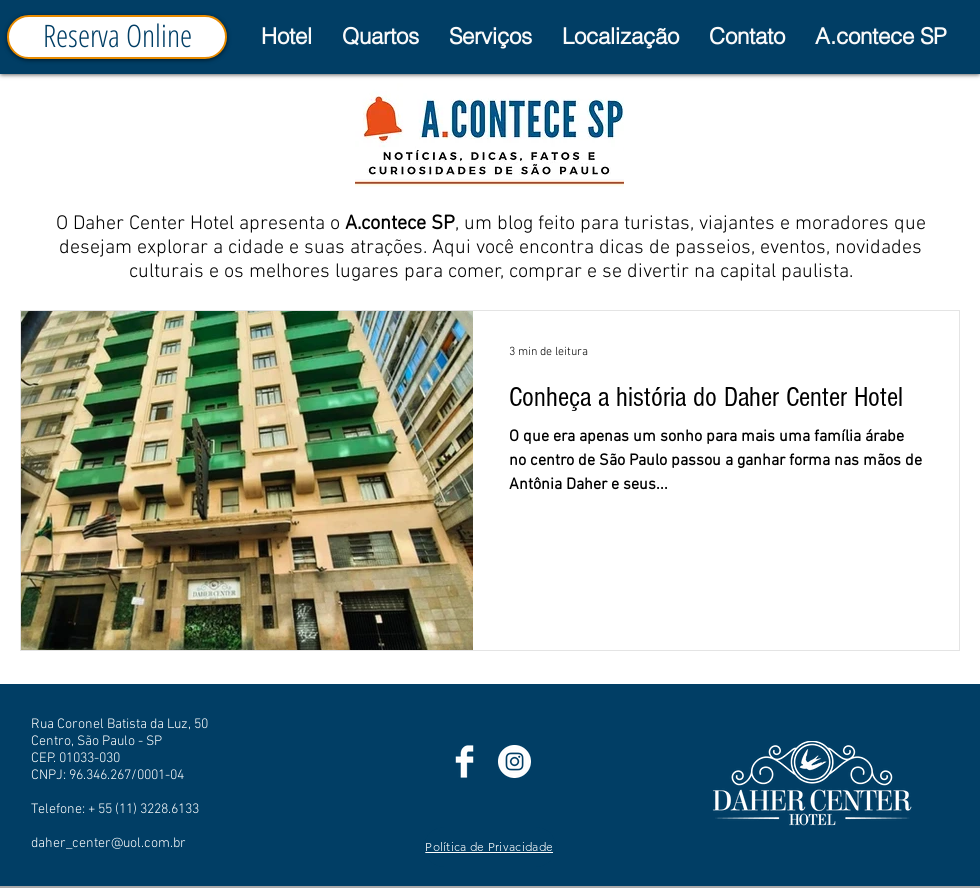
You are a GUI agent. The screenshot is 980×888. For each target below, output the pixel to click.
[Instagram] (514, 761)
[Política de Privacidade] (490, 847)
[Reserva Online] (117, 37)
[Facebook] (464, 761)
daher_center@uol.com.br (108, 843)
